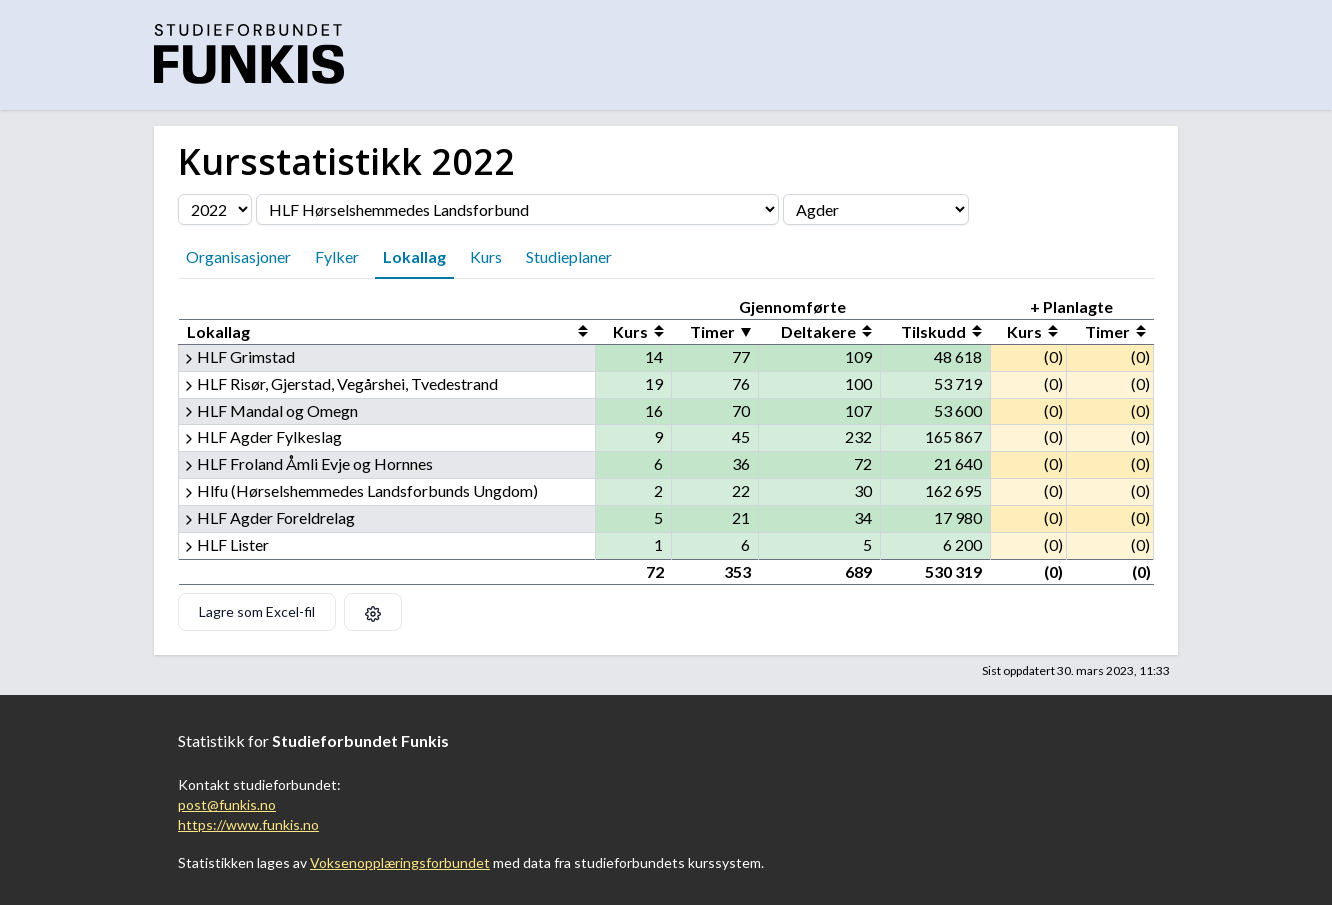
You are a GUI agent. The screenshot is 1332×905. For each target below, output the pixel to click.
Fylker (337, 256)
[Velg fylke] (876, 209)
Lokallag (414, 256)
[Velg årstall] (215, 209)
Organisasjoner (238, 256)
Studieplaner (569, 256)
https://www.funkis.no (248, 824)
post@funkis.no (227, 804)
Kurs (486, 256)
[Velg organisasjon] (517, 209)
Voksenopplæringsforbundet (400, 862)
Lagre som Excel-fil (257, 611)
